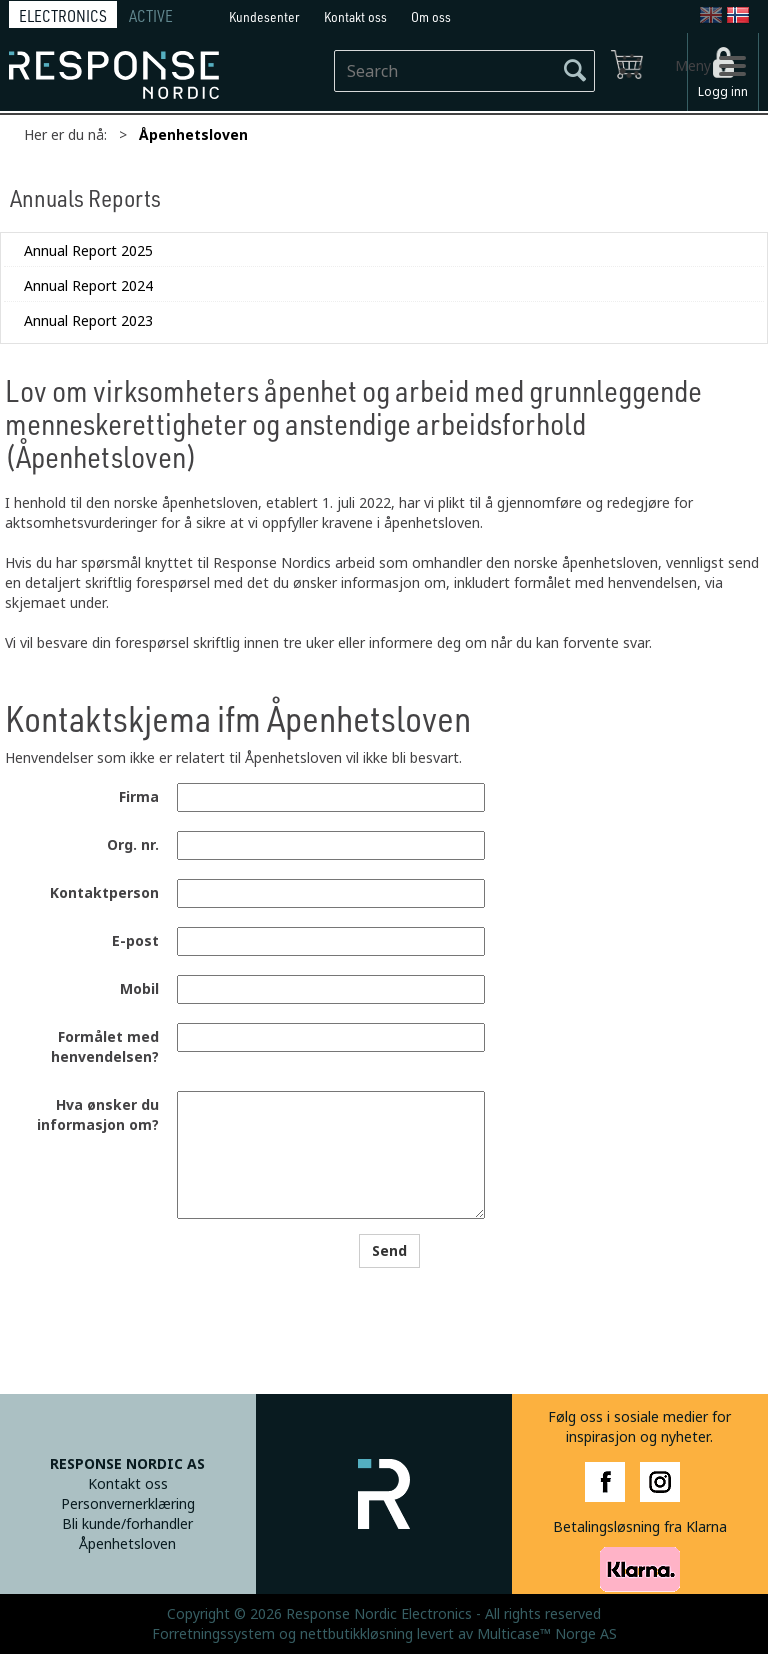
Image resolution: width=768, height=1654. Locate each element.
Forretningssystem (213, 1634)
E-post (135, 941)
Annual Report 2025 (88, 251)
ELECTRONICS (63, 16)
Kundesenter (264, 16)
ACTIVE (151, 16)
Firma (139, 797)
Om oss (431, 16)
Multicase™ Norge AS (547, 1634)
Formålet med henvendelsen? (105, 1047)
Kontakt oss (355, 16)
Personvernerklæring (128, 1504)
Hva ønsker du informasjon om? (98, 1115)
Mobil (139, 989)
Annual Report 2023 (88, 321)
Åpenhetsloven (193, 135)
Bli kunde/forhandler (127, 1524)
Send (389, 1251)
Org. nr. (133, 845)
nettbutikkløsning (356, 1634)
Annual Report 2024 (88, 286)
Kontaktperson (104, 893)
